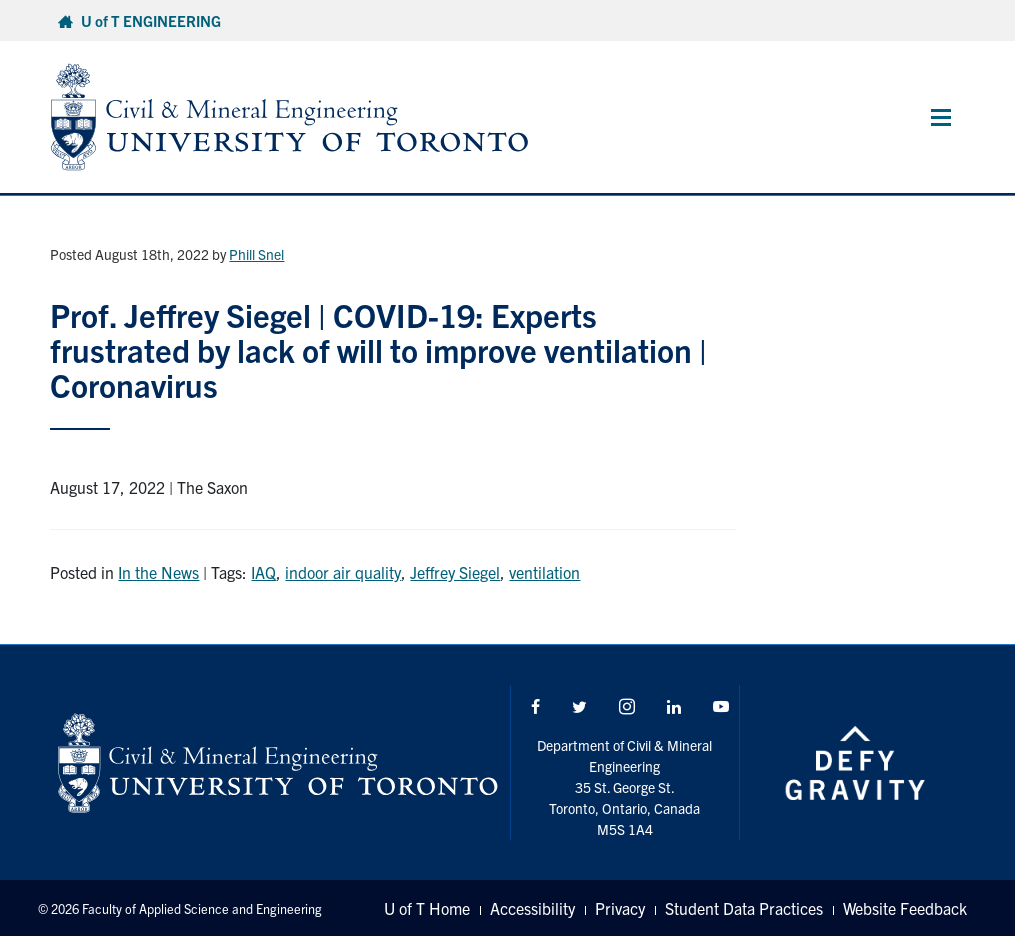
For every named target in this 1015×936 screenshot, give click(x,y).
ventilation (544, 572)
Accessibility (532, 908)
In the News (158, 572)
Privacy (620, 908)
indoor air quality (343, 572)
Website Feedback (905, 908)
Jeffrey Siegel (455, 572)
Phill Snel (256, 254)
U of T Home (427, 908)
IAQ (263, 572)
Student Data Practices (744, 908)
